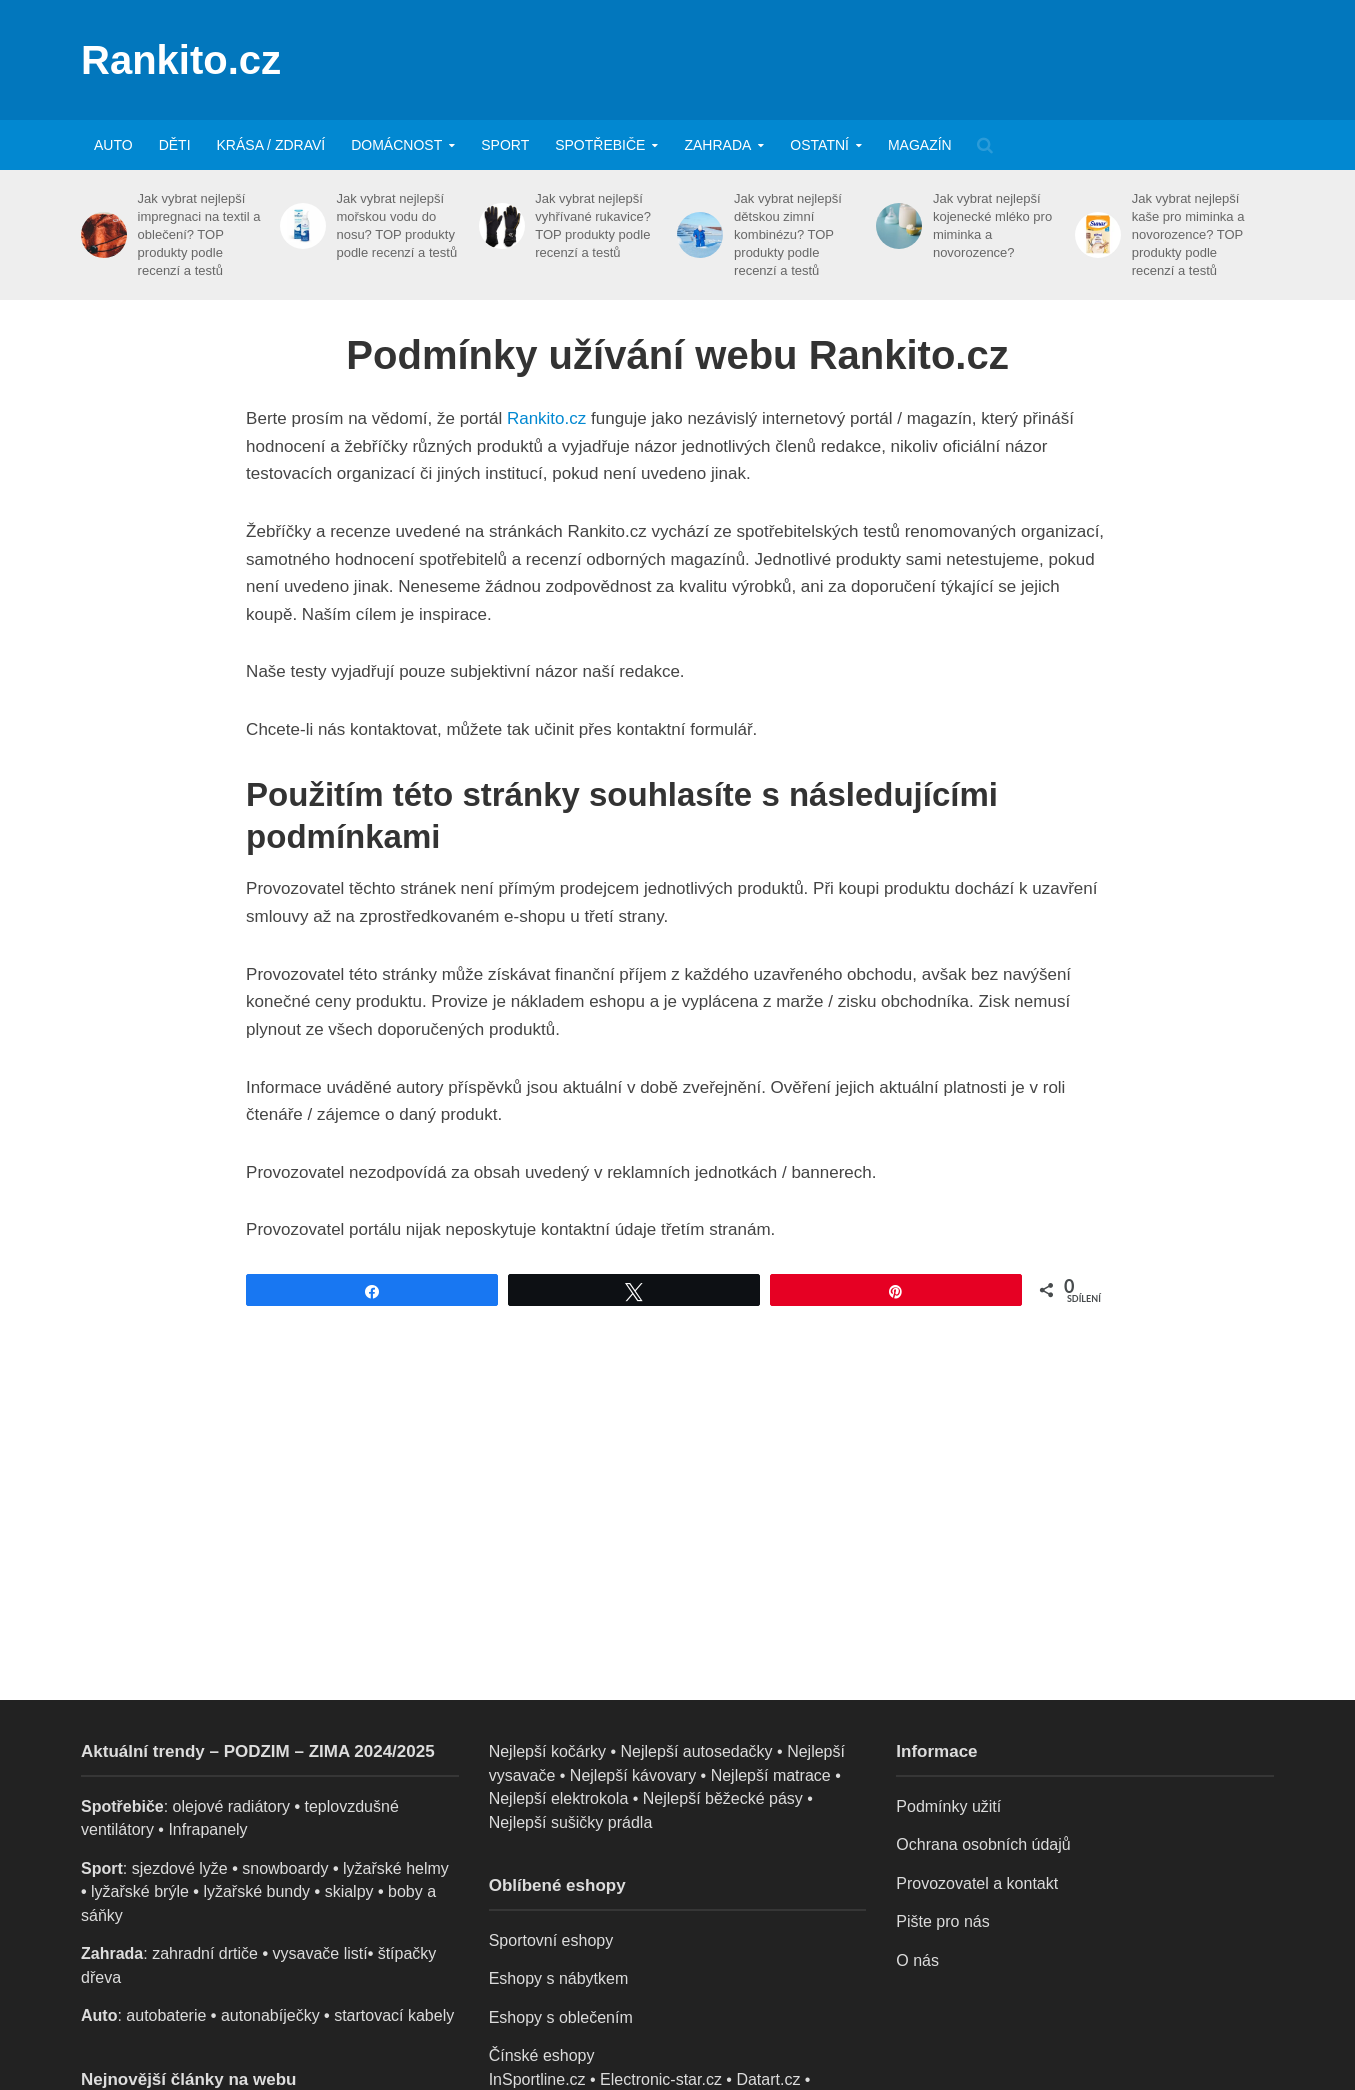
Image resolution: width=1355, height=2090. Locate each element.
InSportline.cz (537, 2079)
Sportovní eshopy (551, 1940)
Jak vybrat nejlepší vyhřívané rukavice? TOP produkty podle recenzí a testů (593, 225)
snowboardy (285, 1868)
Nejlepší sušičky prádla (571, 1822)
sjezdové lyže (180, 1868)
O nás (917, 1960)
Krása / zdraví (271, 145)
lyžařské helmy (396, 1868)
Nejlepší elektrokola (559, 1798)
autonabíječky (270, 2015)
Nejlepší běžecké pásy (723, 1798)
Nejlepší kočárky (547, 1751)
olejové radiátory (231, 1806)
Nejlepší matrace (771, 1775)
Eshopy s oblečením (561, 2017)
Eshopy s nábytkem (559, 1978)
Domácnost (396, 145)
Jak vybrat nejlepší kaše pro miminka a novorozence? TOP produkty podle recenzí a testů (1188, 234)
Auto (113, 145)
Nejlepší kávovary (633, 1775)
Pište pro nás (942, 1921)
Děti (175, 145)
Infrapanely (207, 1829)
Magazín (920, 145)
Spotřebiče (600, 145)
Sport (505, 145)
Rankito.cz (181, 60)
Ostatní (819, 145)
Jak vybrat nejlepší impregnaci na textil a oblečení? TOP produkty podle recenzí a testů (199, 234)
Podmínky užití (948, 1806)
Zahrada (717, 145)
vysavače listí (319, 1953)
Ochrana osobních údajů (983, 1844)
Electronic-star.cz (661, 2079)
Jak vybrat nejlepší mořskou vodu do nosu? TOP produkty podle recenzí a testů (396, 225)
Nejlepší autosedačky (697, 1751)
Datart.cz (768, 2079)
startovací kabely (394, 2015)
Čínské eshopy (542, 2055)
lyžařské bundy (256, 1891)
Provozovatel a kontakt (977, 1883)
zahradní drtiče (205, 1953)
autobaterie (166, 2015)
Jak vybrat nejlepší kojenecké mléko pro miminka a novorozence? (992, 225)
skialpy (349, 1891)
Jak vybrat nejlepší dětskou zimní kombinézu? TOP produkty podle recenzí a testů (788, 234)
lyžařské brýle (140, 1891)
